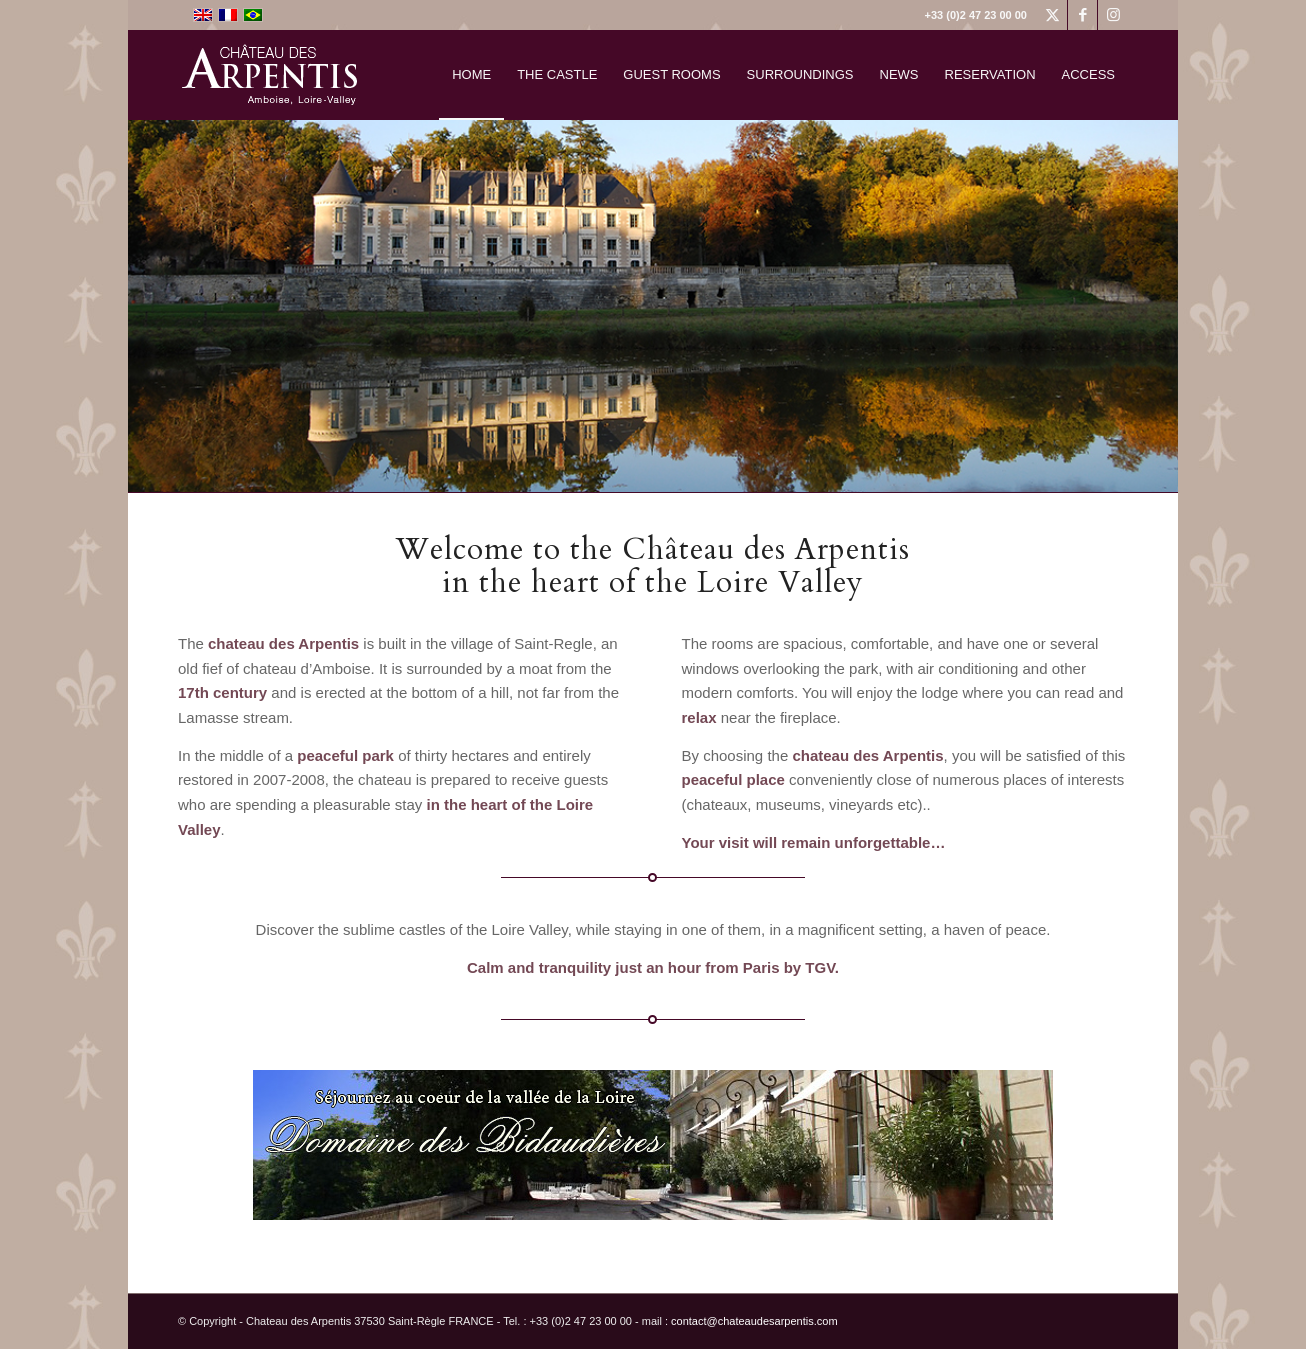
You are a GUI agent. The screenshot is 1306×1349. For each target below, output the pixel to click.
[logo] (280, 75)
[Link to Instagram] (1113, 15)
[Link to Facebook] (1082, 15)
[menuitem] (471, 75)
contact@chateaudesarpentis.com (754, 1321)
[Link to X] (1052, 15)
